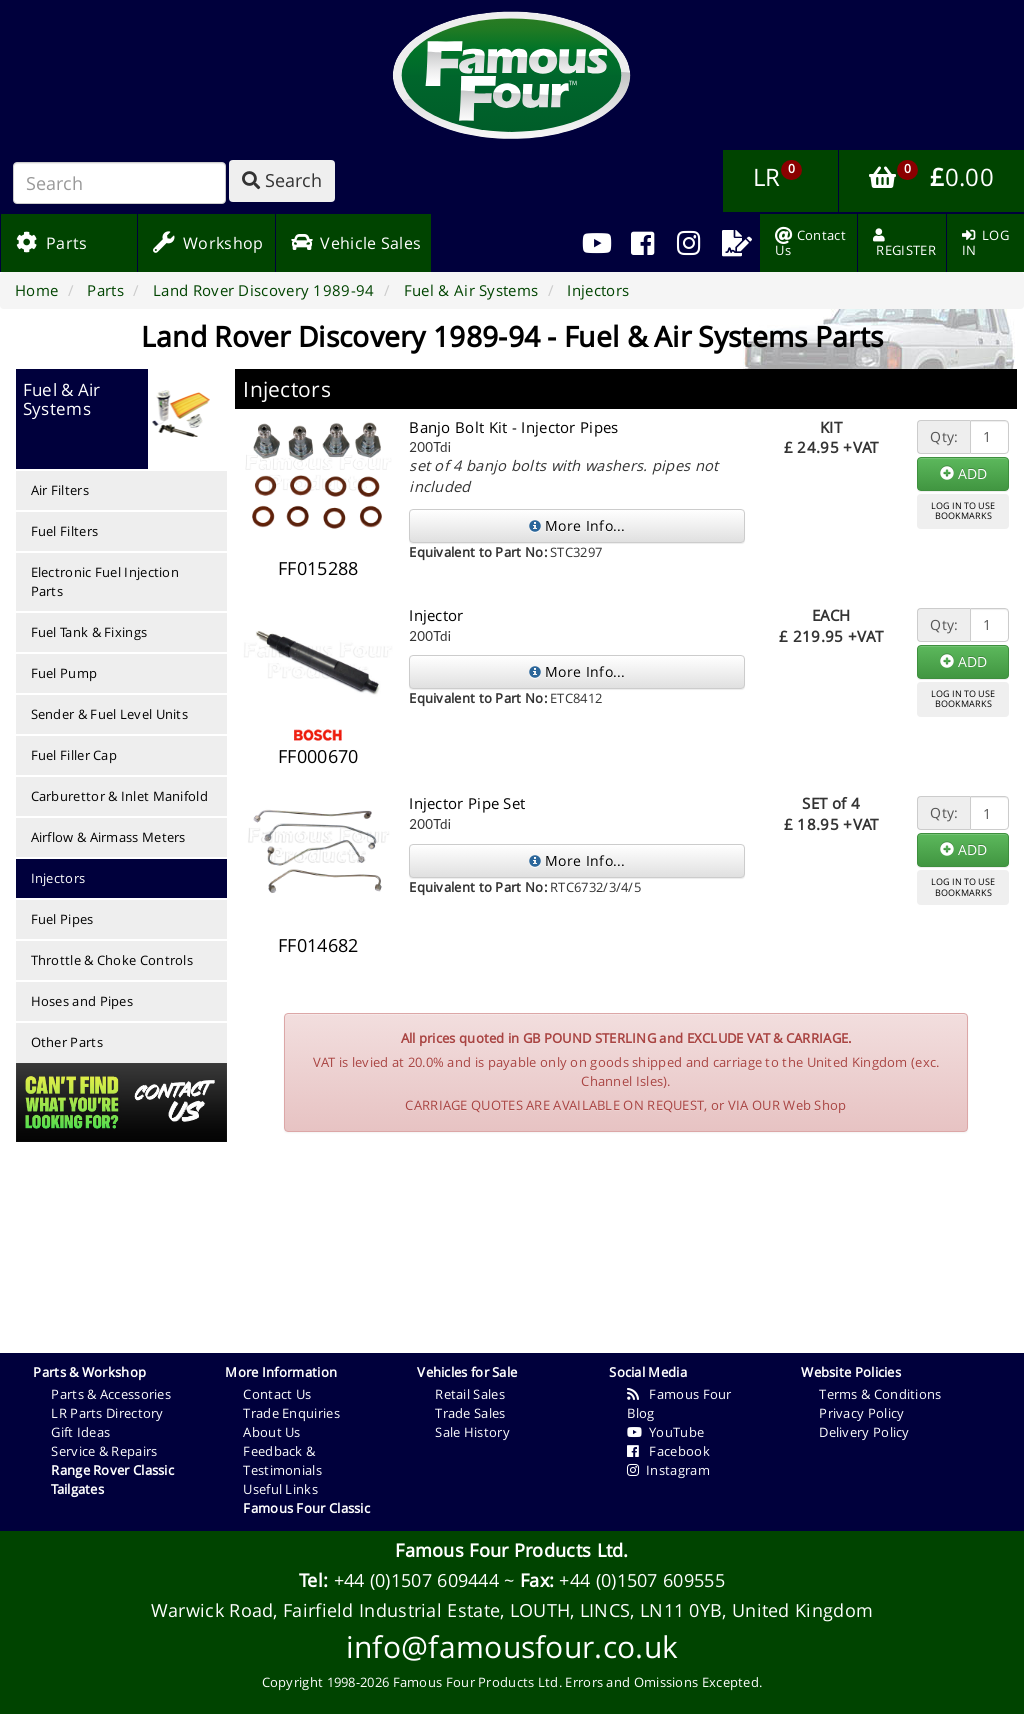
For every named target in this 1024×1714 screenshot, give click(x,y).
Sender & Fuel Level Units (110, 714)
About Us (271, 1432)
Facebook (668, 1451)
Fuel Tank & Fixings (89, 632)
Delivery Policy (864, 1432)
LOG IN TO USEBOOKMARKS (963, 511)
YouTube (665, 1432)
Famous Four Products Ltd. (512, 1550)
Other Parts (67, 1042)
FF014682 (318, 945)
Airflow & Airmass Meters (108, 837)
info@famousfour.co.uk (512, 1646)
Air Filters (60, 490)
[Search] (119, 183)
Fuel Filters (65, 531)
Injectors (58, 878)
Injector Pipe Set (467, 803)
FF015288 (318, 568)
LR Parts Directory (107, 1413)
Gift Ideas (80, 1432)
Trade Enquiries (291, 1413)
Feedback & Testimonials (282, 1460)
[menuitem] (642, 243)
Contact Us (277, 1394)
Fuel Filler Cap (74, 755)
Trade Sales (470, 1413)
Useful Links (280, 1489)
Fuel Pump (64, 673)
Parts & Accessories (111, 1394)
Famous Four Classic (306, 1508)
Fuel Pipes (62, 919)
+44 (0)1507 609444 (416, 1580)
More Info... (577, 525)
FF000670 (318, 756)
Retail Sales (470, 1394)
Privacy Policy (861, 1413)
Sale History (472, 1432)
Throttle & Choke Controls (112, 960)
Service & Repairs (104, 1451)
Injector (436, 615)
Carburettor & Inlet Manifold (119, 796)
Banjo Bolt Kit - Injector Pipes (513, 427)
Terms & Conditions (880, 1394)
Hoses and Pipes (82, 1001)
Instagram (668, 1470)
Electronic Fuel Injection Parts (105, 581)
